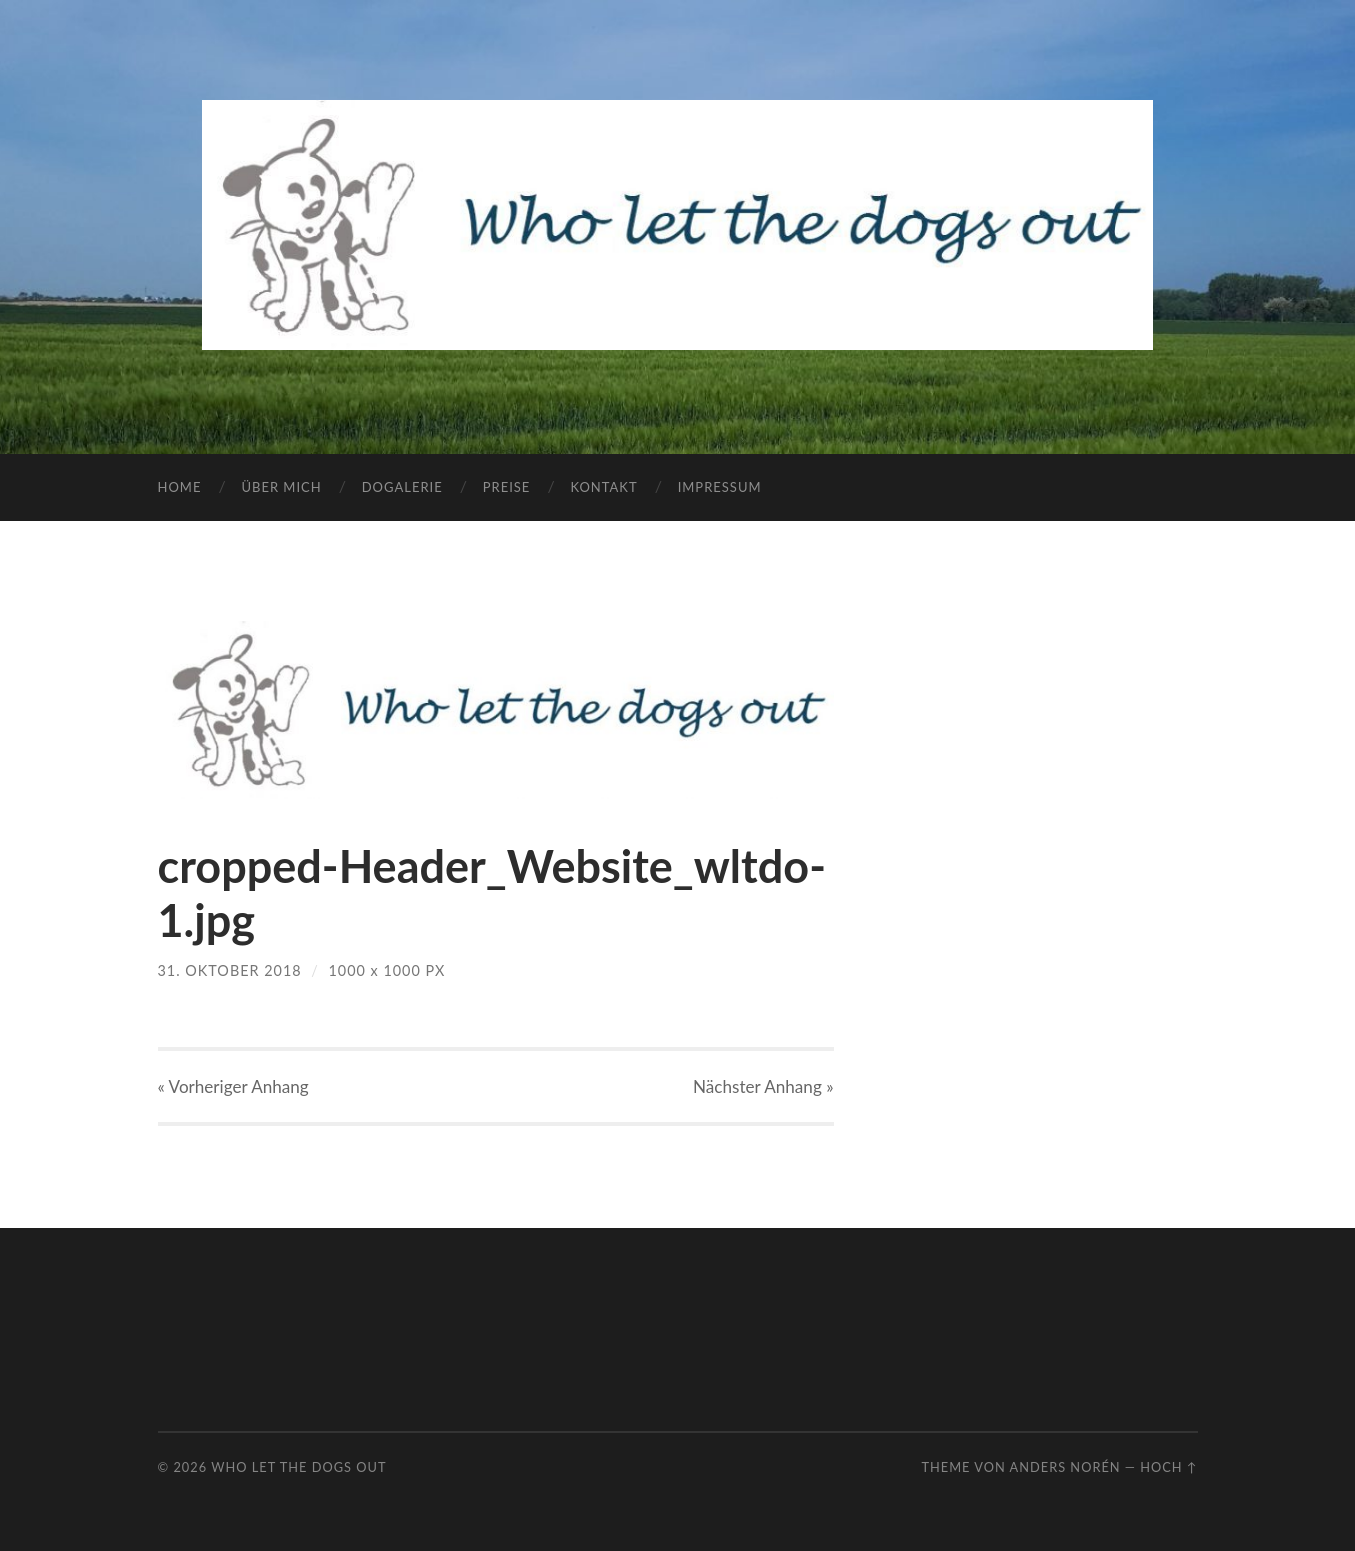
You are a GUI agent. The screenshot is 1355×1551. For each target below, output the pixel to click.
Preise (507, 487)
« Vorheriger (233, 1086)
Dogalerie (402, 487)
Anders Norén (1065, 1467)
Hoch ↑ (1168, 1467)
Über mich (281, 487)
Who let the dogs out (298, 1467)
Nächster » (763, 1086)
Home (180, 487)
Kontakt (603, 487)
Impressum (720, 487)
